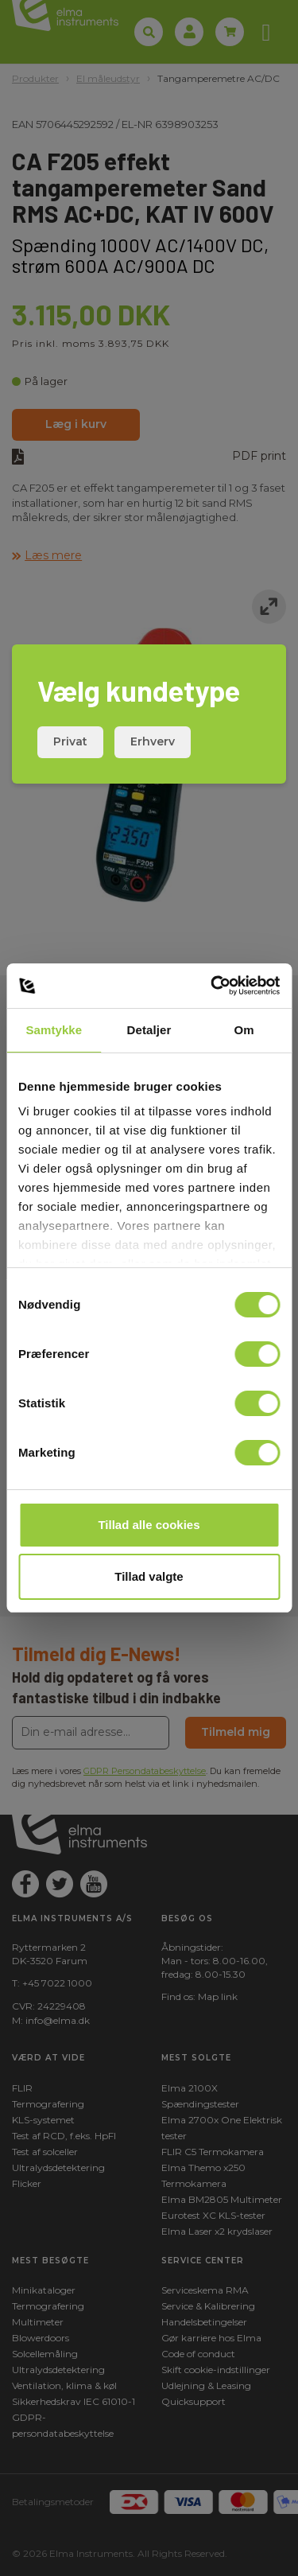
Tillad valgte (148, 1576)
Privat (70, 741)
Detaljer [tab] (149, 1030)
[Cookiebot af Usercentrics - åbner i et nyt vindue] (212, 985)
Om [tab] (244, 1030)
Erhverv (152, 741)
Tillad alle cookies (148, 1524)
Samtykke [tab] (53, 1030)
